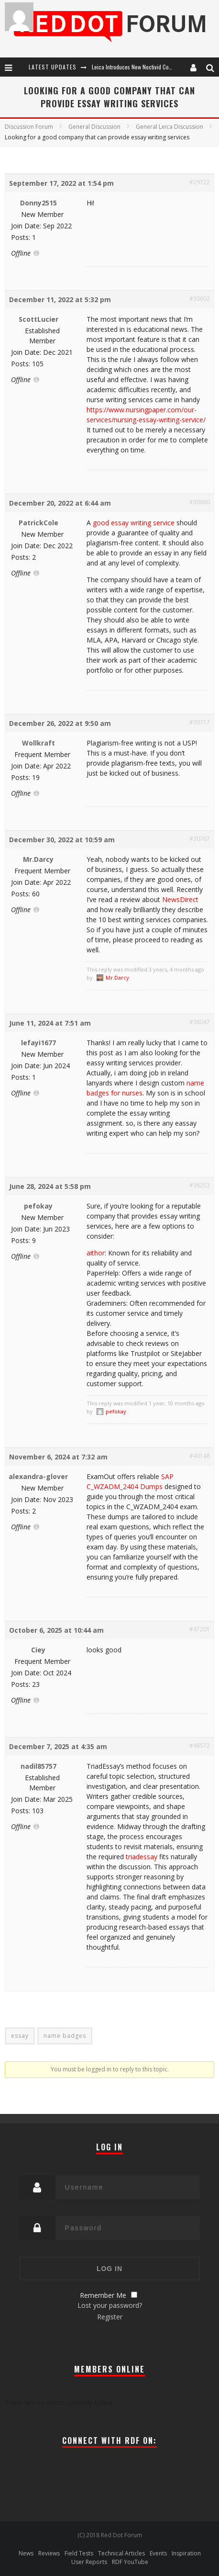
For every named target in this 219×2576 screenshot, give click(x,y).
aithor (96, 1252)
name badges (65, 2036)
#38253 (199, 1185)
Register (109, 2316)
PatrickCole (38, 522)
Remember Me (103, 2295)
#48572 (199, 1745)
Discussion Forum (29, 127)
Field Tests (79, 2553)
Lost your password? (109, 2305)
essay (20, 2036)
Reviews (49, 2553)
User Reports (89, 2562)
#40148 (199, 1456)
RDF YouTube (130, 2562)
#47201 (199, 1629)
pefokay (38, 1205)
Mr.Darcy (38, 859)
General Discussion (94, 127)
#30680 (199, 502)
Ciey (38, 1649)
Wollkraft (38, 742)
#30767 (199, 839)
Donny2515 (38, 202)
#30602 (199, 298)
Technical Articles (121, 2553)
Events (158, 2553)
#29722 (199, 182)
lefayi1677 (38, 1042)
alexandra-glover (38, 1476)
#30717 (199, 722)
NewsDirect (180, 899)
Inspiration (186, 2553)
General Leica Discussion (169, 127)
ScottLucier (38, 319)
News (26, 2553)
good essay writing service (134, 522)
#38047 (199, 1022)
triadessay (141, 1856)
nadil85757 (38, 1766)
